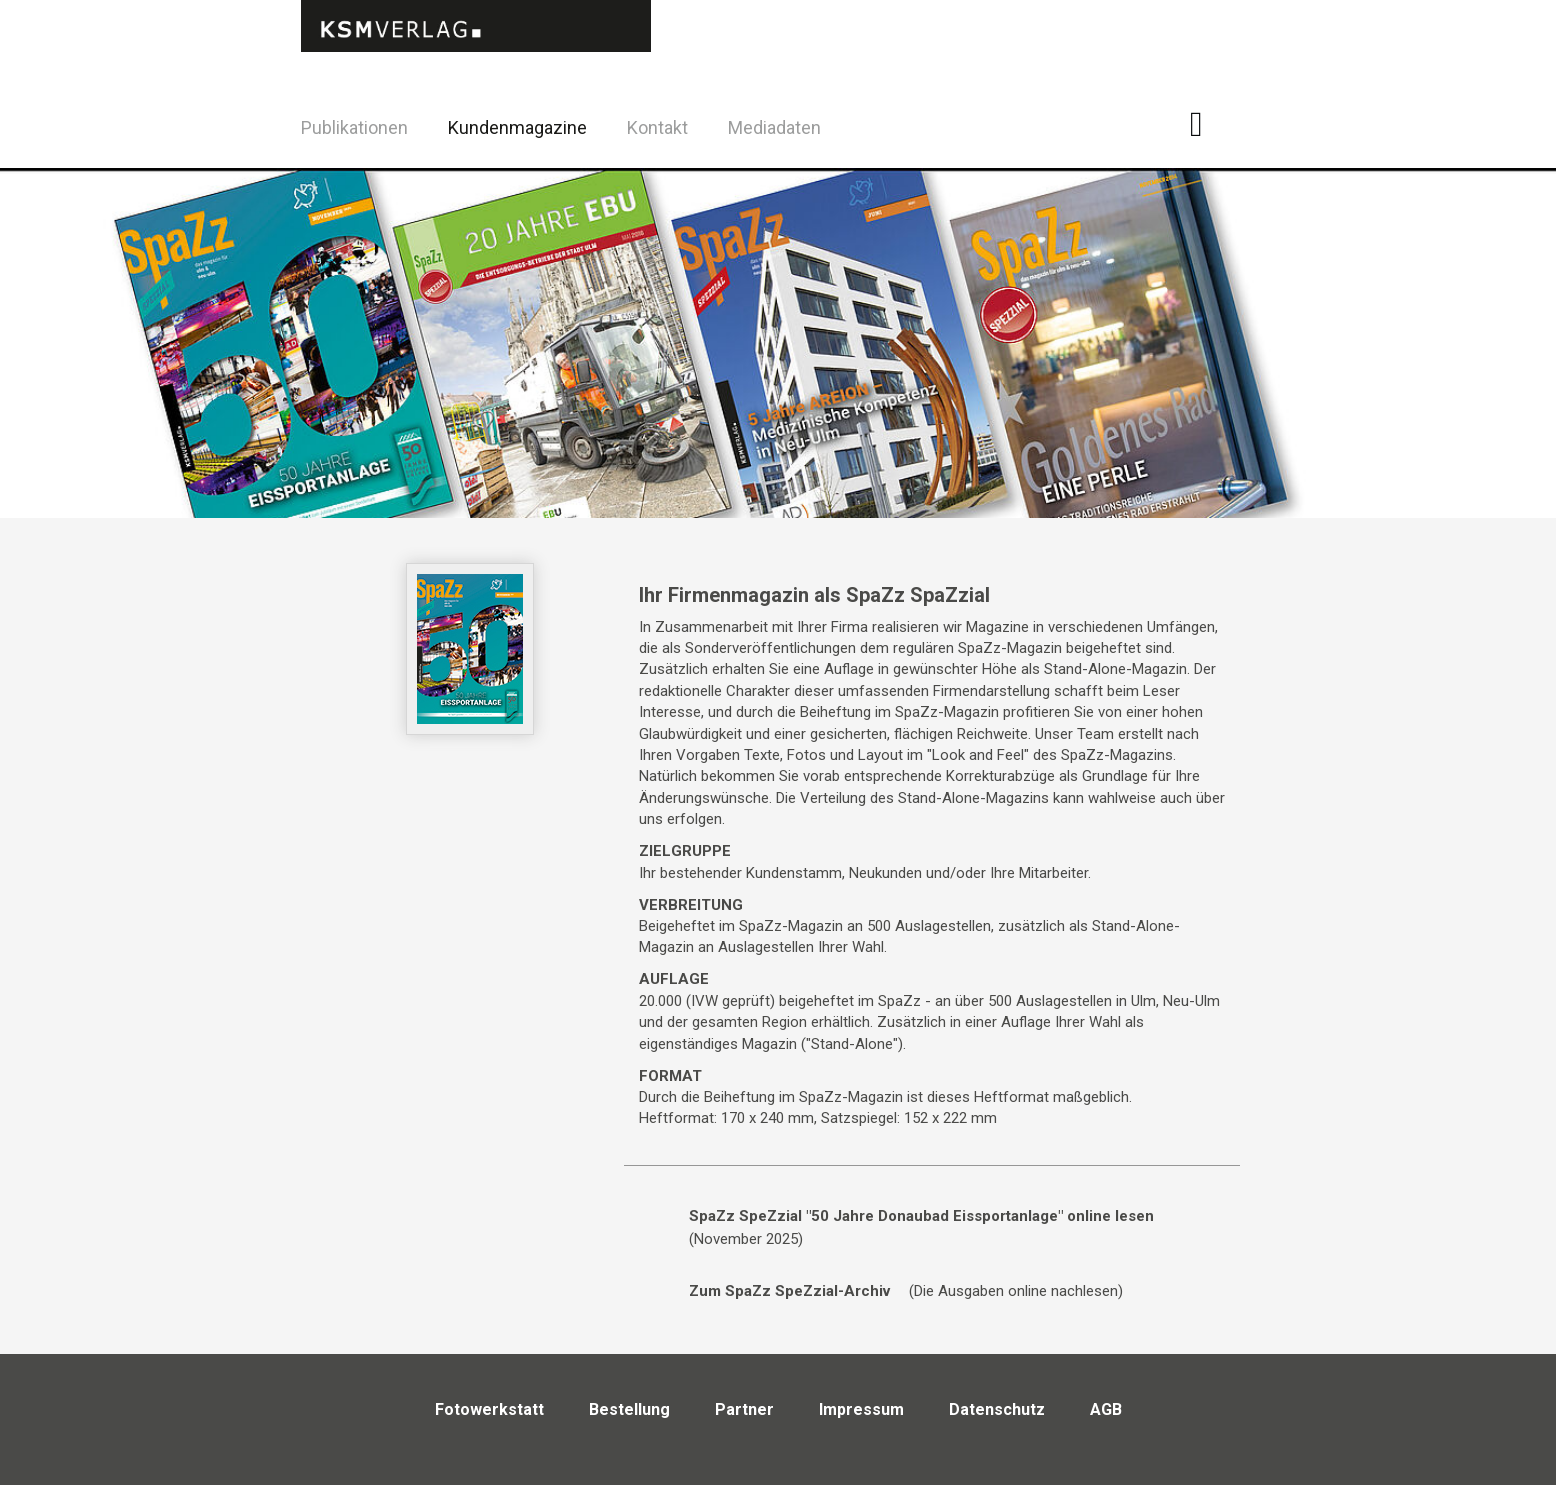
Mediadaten (774, 127)
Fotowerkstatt (489, 1409)
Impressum (861, 1409)
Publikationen (354, 127)
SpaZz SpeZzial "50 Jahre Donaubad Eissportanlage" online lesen (921, 1216)
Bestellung (629, 1409)
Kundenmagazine (517, 127)
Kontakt (657, 127)
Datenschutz (997, 1409)
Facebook (1207, 124)
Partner (744, 1409)
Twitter (1257, 153)
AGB (1106, 1409)
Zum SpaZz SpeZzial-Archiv (789, 1291)
